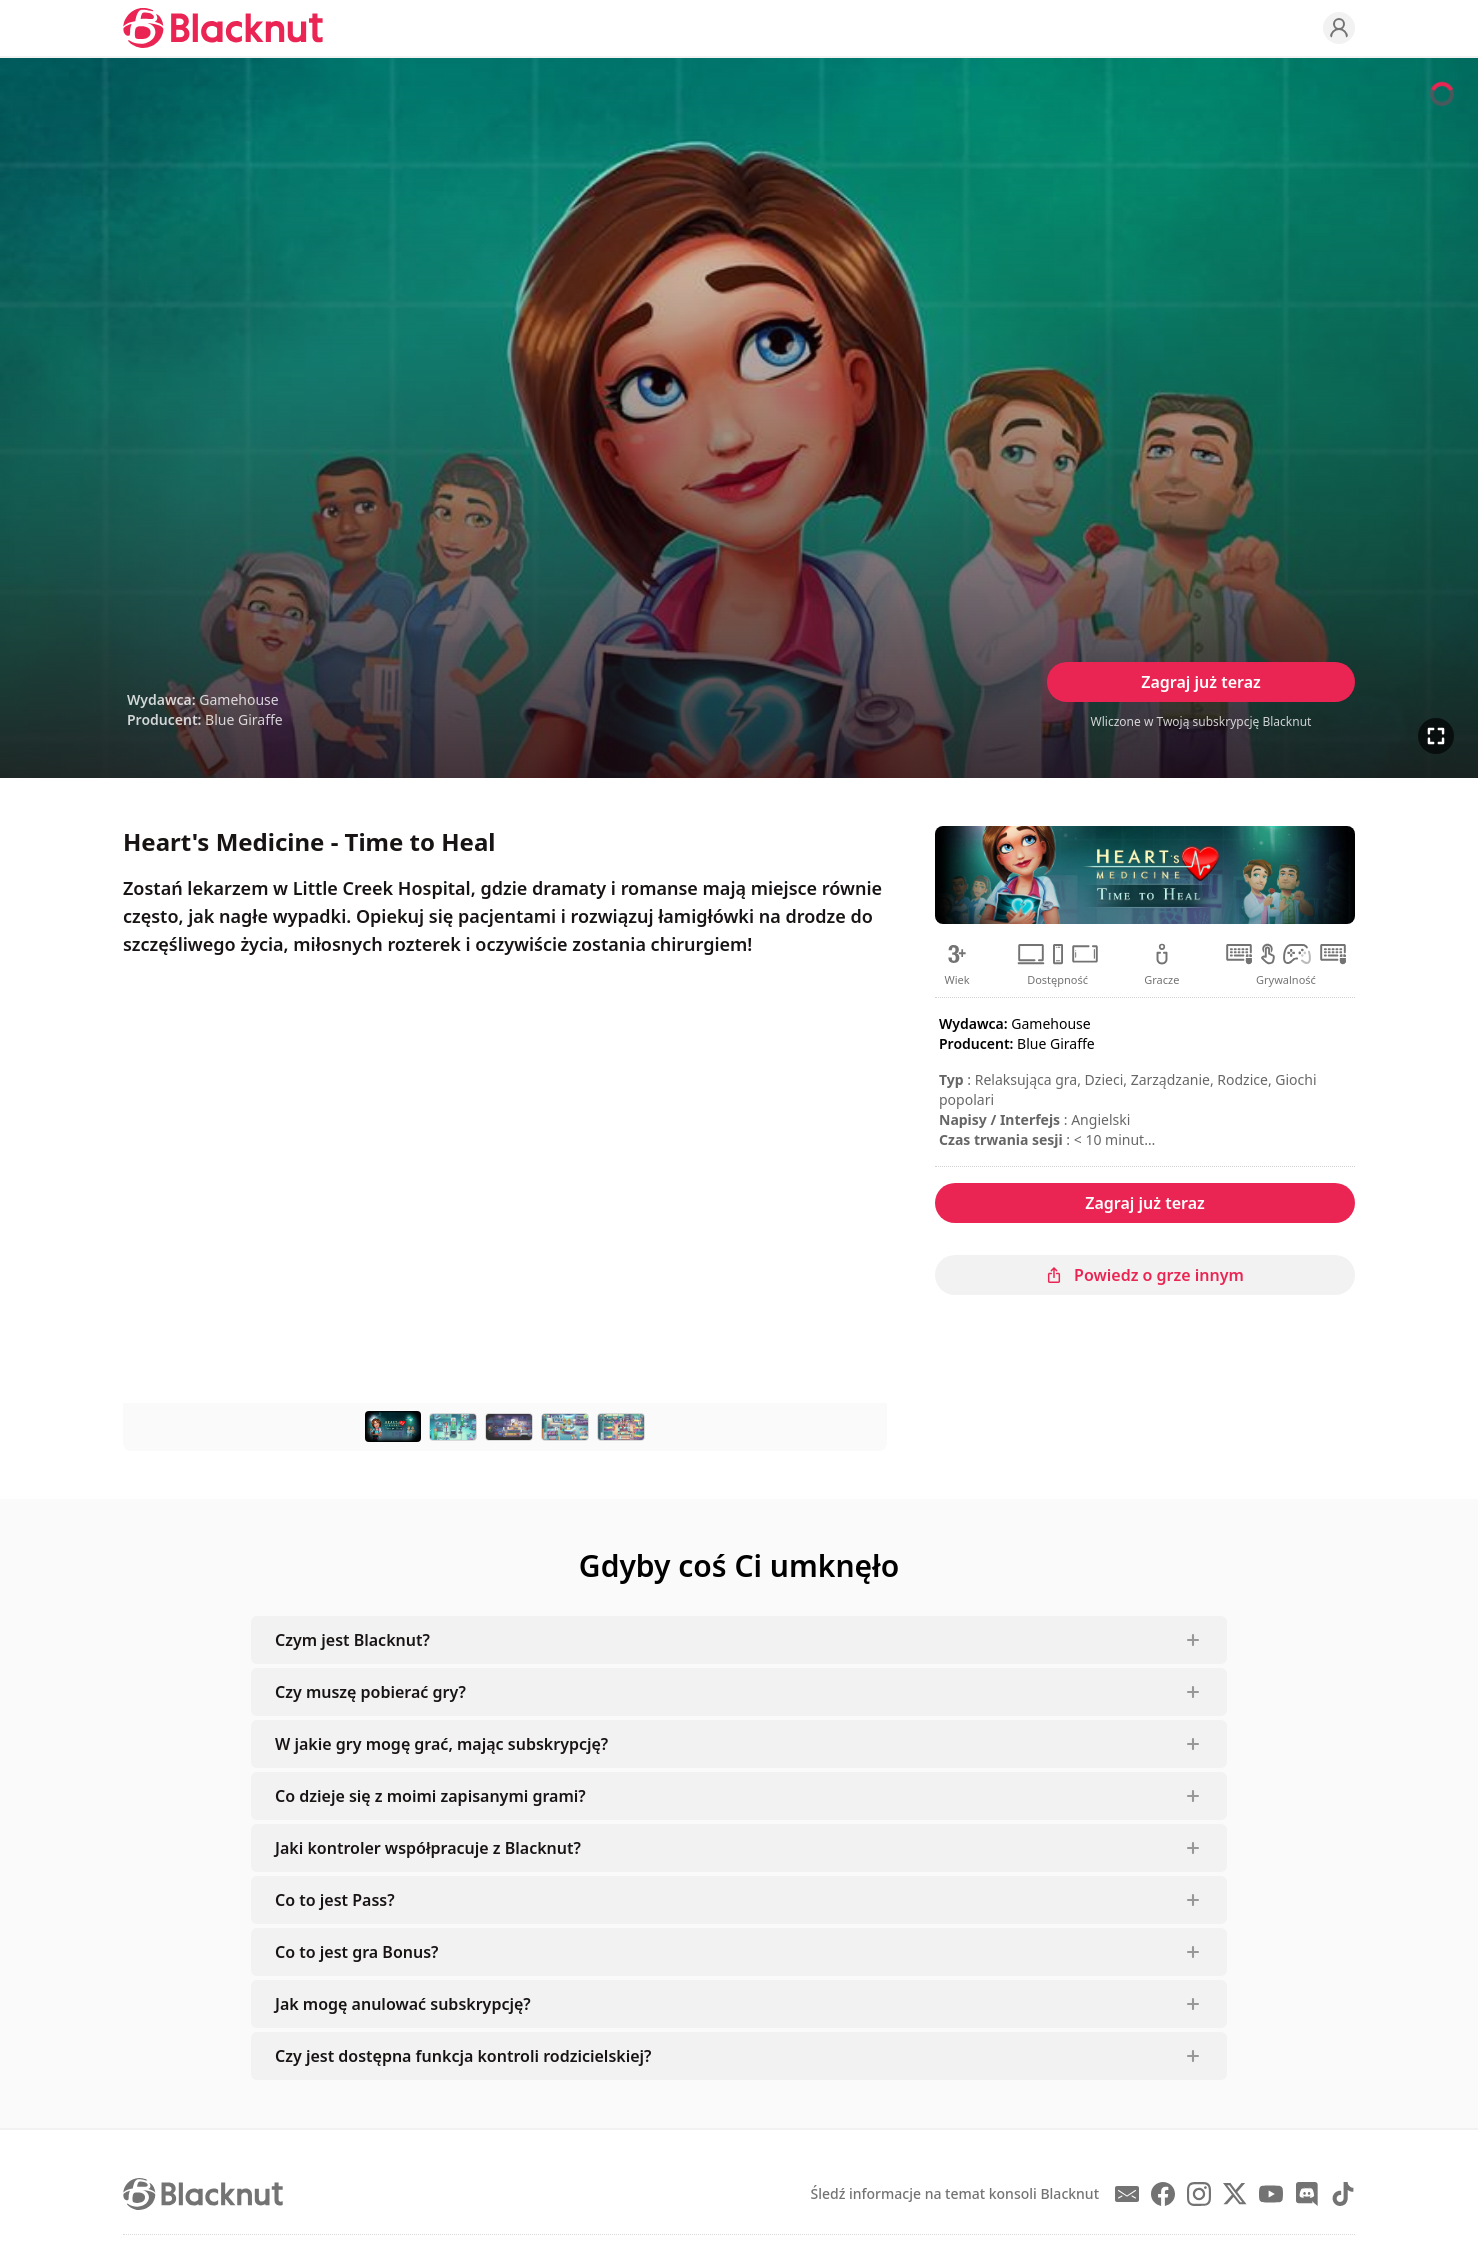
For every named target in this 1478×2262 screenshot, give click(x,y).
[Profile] (1339, 28)
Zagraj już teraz (1201, 682)
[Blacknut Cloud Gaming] (223, 28)
